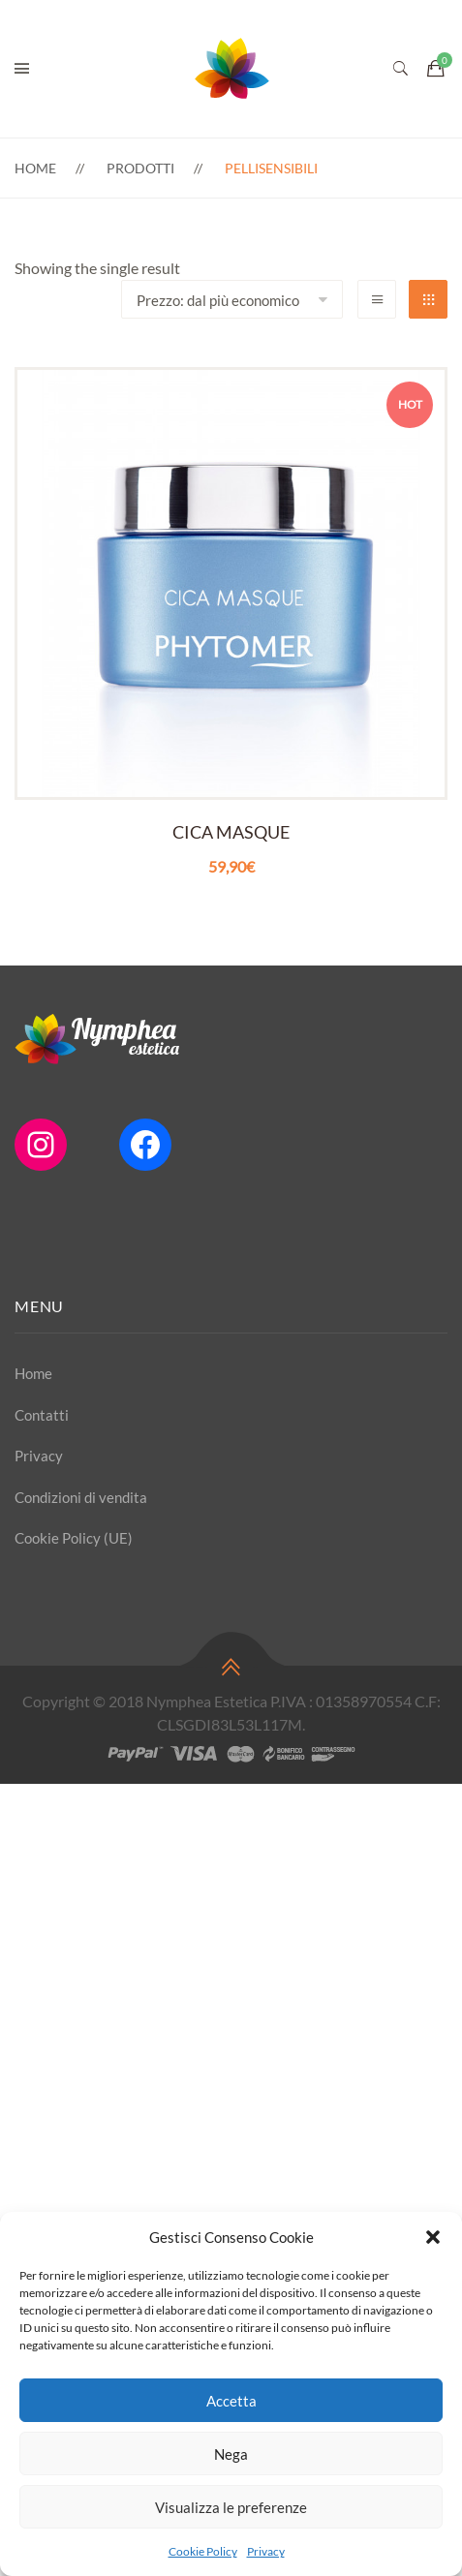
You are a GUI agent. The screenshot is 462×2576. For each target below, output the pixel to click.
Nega (231, 2454)
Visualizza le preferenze (231, 2507)
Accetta (231, 2400)
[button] (433, 2237)
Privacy (266, 2551)
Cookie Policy (203, 2551)
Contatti (42, 1415)
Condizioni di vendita (81, 1497)
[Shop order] (232, 299)
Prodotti (140, 168)
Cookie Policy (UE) (74, 1538)
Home (35, 168)
